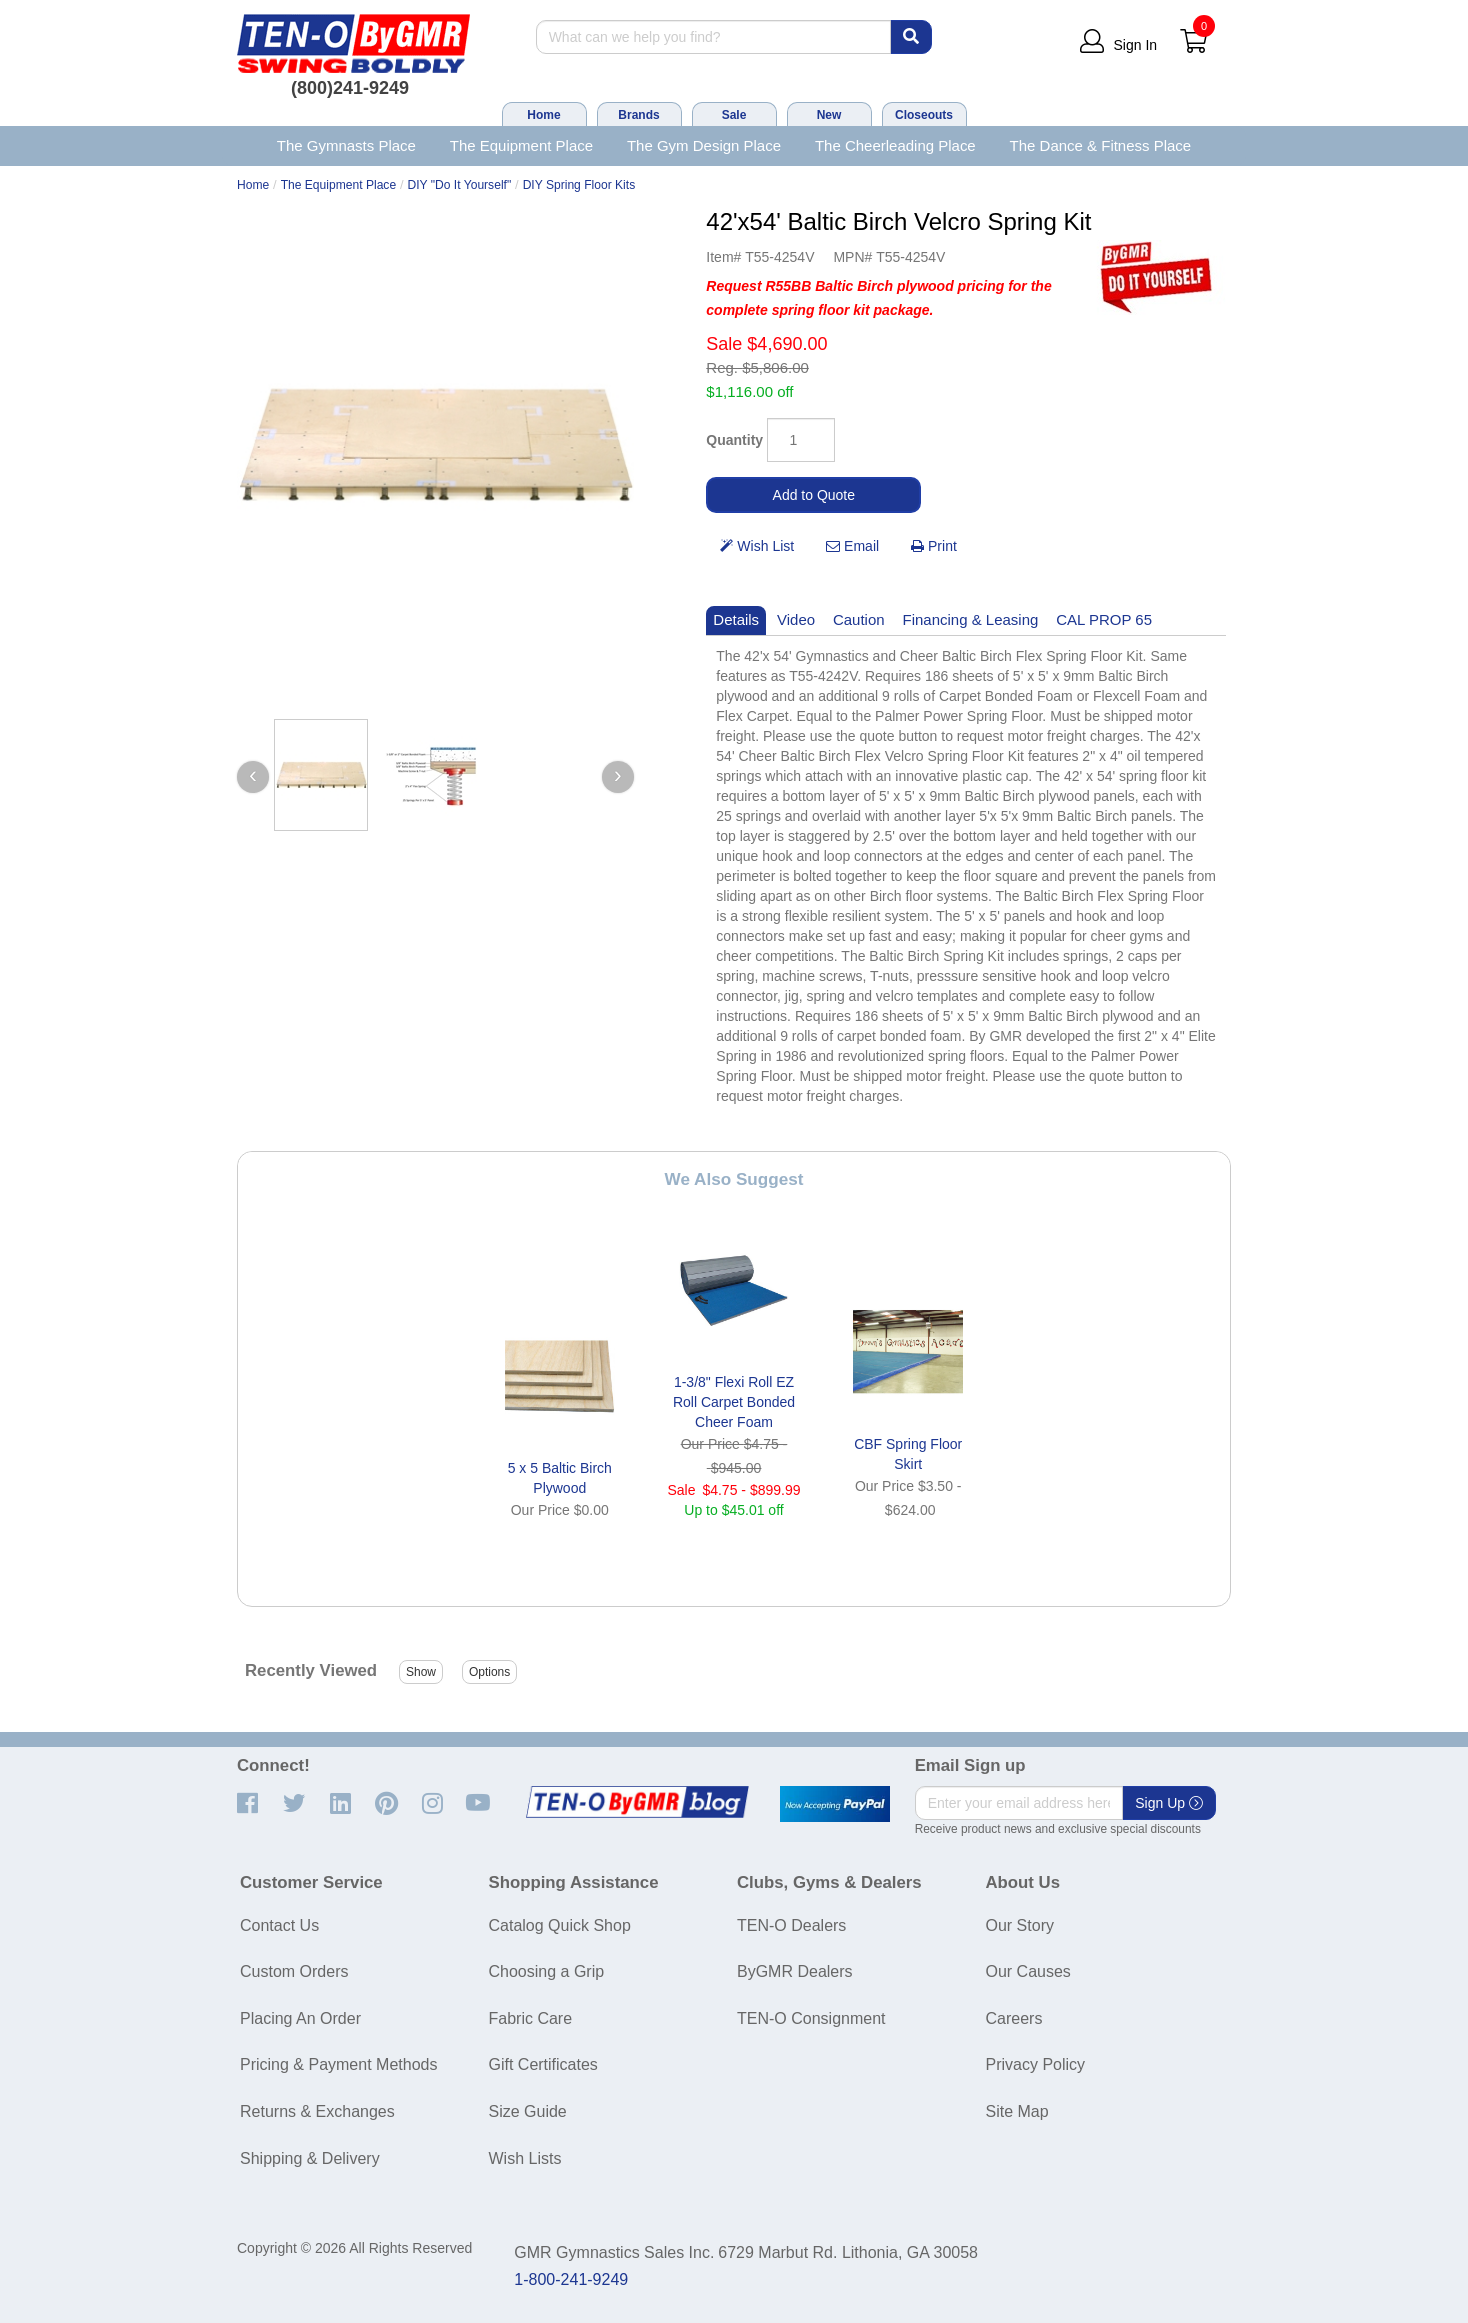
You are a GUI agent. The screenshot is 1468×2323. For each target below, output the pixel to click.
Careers (1014, 2018)
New (829, 115)
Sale (734, 115)
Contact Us (279, 1925)
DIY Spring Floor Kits (579, 185)
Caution (859, 619)
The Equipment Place (521, 145)
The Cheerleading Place (895, 145)
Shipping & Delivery (310, 2158)
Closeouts (924, 115)
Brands (638, 115)
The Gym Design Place (704, 145)
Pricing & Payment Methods (338, 2064)
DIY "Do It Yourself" (460, 185)
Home (543, 115)
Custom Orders (294, 1971)
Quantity (734, 440)
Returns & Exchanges (317, 2111)
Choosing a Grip (547, 1971)
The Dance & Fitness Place (1101, 145)
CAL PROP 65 (1104, 619)
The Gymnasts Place (346, 145)
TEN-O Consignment (811, 2018)
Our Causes (1028, 1971)
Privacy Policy (1036, 2064)
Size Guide (528, 2111)
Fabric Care (531, 2018)
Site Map (1017, 2111)
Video (796, 619)
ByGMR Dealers (795, 1971)
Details (736, 619)
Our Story (1020, 1925)
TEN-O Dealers (791, 1925)
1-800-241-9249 (571, 2279)
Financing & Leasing (971, 619)
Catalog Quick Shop (560, 1925)
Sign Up (1169, 1803)
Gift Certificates (543, 2064)
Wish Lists (525, 2158)
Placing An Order (300, 2018)
